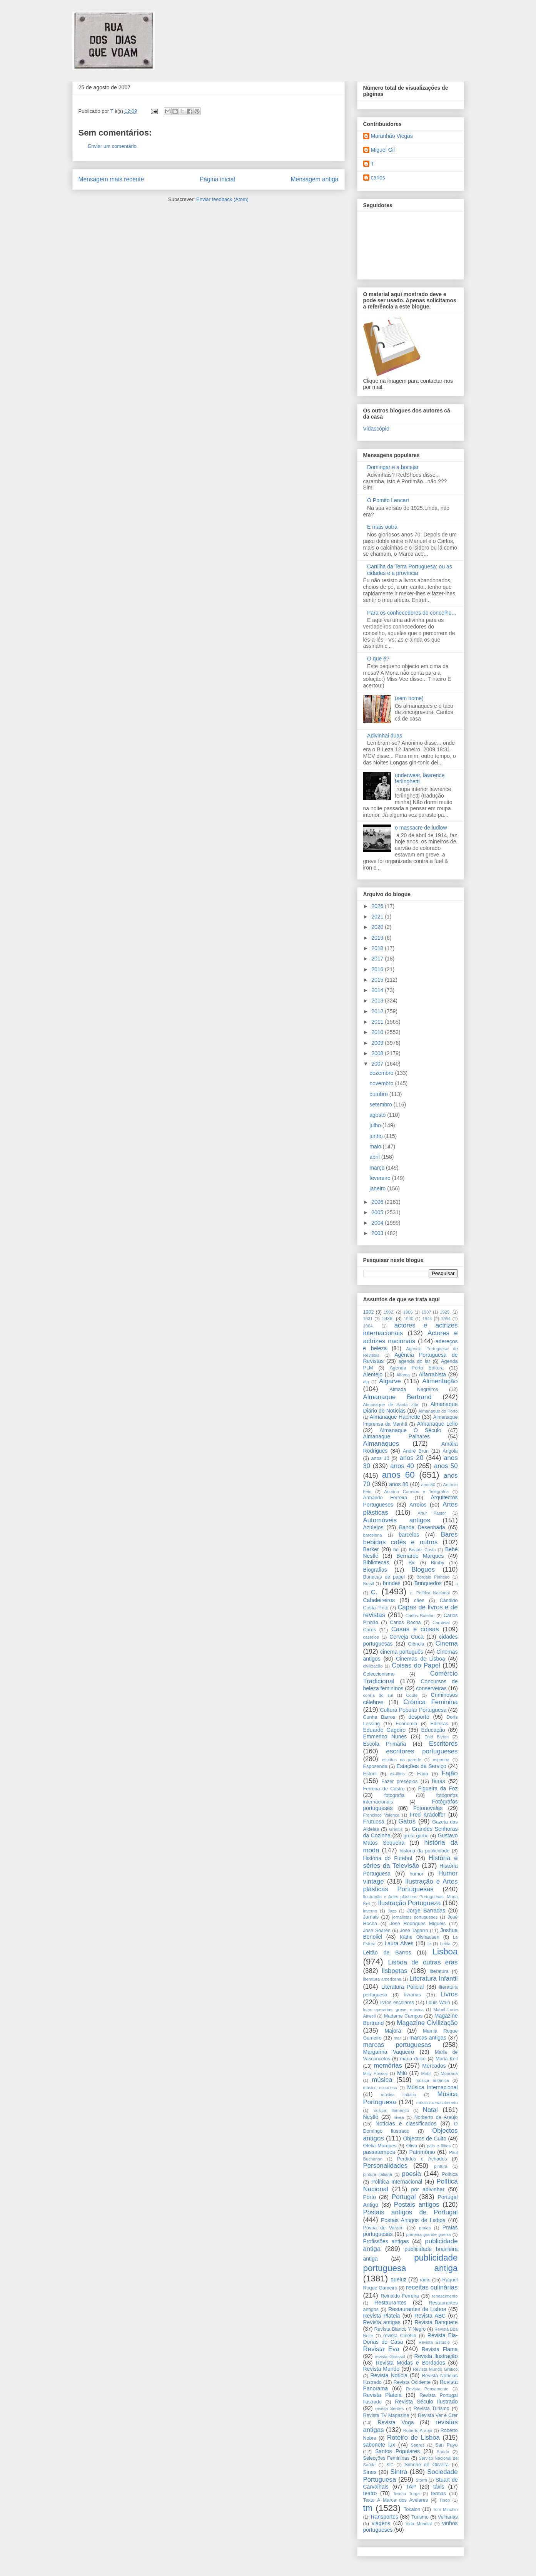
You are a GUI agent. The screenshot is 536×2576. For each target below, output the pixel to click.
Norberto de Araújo (436, 2117)
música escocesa (380, 2087)
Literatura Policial (402, 1987)
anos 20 (411, 1457)
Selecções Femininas (386, 2458)
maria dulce (413, 2058)
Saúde (443, 2451)
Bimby (437, 1562)
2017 (378, 958)
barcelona (372, 1535)
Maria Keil (447, 2058)
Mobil (426, 2073)
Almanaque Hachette (395, 1417)
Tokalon (412, 2509)
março (377, 1168)
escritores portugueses (422, 1751)
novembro (382, 1083)
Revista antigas (382, 2322)
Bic (412, 1562)
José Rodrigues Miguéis (418, 1923)
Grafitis (395, 1829)
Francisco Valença (381, 1815)
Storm (421, 2480)
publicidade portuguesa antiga (410, 2263)
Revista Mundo (381, 2369)
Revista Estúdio (434, 2342)
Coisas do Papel (416, 1665)
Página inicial (217, 179)
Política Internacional (396, 2182)
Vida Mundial (419, 2523)
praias (425, 2228)
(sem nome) (409, 698)
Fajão (450, 1773)
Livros (449, 1994)
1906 (408, 1312)
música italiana (398, 2094)
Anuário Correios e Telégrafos (416, 1491)
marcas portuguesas (397, 2044)
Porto (369, 2197)
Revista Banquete (436, 2322)
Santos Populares (397, 2451)
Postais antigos (416, 2204)
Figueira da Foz (438, 1788)
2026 (378, 906)
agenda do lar (414, 1361)
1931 (368, 1318)
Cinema (447, 1643)
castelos (371, 1637)
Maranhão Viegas (392, 136)
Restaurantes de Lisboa (417, 2309)
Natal (430, 2109)
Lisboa (445, 1951)
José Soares (377, 1930)
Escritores (443, 1743)
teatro (370, 2493)
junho (376, 1136)
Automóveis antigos (396, 1520)
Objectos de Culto (424, 2138)
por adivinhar (428, 2189)
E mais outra (382, 527)
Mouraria (449, 2073)
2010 (378, 1032)
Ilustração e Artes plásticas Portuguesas (410, 1885)
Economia (406, 1723)
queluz (398, 2279)
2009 (378, 1043)
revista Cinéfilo (399, 2335)
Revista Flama (439, 2349)
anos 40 (402, 1466)
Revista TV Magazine (386, 2415)
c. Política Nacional (430, 1593)
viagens (381, 2523)
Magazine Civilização (427, 2022)
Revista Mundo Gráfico (435, 2369)
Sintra (399, 2471)
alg (366, 1381)
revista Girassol (390, 2356)
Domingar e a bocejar (393, 467)
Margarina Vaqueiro (388, 2052)
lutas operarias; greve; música (393, 2009)
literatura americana (382, 1979)
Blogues (423, 1569)
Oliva (411, 2146)
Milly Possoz (375, 2073)
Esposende (375, 1766)
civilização (373, 1666)
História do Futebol (387, 1858)
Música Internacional (432, 2087)
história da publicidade (425, 1851)
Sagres (417, 2445)
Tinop (444, 2500)
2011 (378, 1022)
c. (374, 1591)
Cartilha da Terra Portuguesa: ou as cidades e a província (409, 569)
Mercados (434, 2066)
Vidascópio (376, 429)
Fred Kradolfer (428, 1815)
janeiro (378, 1188)
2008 (378, 1053)
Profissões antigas (386, 2241)
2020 (378, 927)
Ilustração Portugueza (409, 1903)
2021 (378, 916)
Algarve (390, 1381)
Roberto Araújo (417, 2430)
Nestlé (371, 2117)
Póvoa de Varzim (383, 2228)
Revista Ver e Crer (438, 2415)
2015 (378, 980)
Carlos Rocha (405, 1622)
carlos (378, 177)
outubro (379, 1094)
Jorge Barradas (426, 1910)
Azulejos (373, 1527)
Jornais (371, 1917)
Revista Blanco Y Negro (400, 2329)
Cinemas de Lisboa (420, 1659)
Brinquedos (428, 1583)
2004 (378, 1223)
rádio (425, 2280)
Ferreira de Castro (384, 1789)
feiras (438, 1781)
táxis (438, 2487)
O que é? (378, 658)
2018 (378, 948)
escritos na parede (401, 1759)
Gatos (407, 1821)
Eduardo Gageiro (384, 1730)
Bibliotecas (376, 1562)
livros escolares (397, 2002)
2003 (378, 1233)
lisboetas (394, 1970)
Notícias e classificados (406, 2123)
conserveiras (431, 1688)
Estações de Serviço (421, 1766)
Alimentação (440, 1381)
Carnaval (441, 1622)
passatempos (379, 2152)
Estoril (370, 1774)
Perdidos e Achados (422, 2159)
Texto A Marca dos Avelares (395, 2500)
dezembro (382, 1073)
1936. (388, 1318)
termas (438, 2493)
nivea (399, 2117)
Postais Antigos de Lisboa (413, 2220)
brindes (392, 1583)
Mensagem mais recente (111, 179)
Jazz (391, 1911)
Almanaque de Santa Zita (391, 1404)
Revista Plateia (381, 2316)
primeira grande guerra (428, 2234)
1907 (426, 1312)
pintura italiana (377, 2174)
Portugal (404, 2197)
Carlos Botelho (420, 1615)
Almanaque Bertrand (397, 1397)
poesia (411, 2173)
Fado (422, 1774)
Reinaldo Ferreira (400, 2296)
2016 (378, 969)
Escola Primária (384, 1744)
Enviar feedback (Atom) (222, 199)
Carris (369, 1629)
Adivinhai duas (384, 735)
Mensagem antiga (315, 179)
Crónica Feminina (430, 1702)
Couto (411, 1695)
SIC (390, 2464)
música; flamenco (390, 2110)
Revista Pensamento (427, 2389)
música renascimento (437, 2102)
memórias (388, 2065)
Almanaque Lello (437, 1424)
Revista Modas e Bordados (410, 2363)
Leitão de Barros (387, 1952)
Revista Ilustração (436, 2356)
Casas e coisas (415, 1629)
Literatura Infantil (433, 1978)
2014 (378, 990)
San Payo (446, 2445)
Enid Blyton (436, 1737)
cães (419, 1600)
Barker (371, 1549)
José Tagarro (414, 1930)
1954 (446, 1318)
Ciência (416, 1644)
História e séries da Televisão (410, 1861)
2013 (378, 1000)
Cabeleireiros (379, 1600)
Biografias (375, 1570)
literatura (439, 1971)
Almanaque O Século (410, 1430)
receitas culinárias (432, 2287)
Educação (433, 1730)
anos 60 (398, 1475)
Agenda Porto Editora (416, 1368)
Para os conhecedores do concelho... (411, 613)
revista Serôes (389, 2408)
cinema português (401, 1652)
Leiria (445, 1943)
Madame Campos (403, 2016)
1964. (368, 1326)
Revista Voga (395, 2422)
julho (375, 1125)
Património (422, 2152)
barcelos (409, 1535)
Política (450, 2174)
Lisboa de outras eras (423, 1962)
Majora (392, 2031)
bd (396, 1549)
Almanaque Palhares (396, 1436)
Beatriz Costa (422, 1549)
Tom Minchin (445, 2509)
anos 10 (380, 1458)
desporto (418, 1717)
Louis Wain (438, 2002)
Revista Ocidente (412, 2382)
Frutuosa (373, 1821)
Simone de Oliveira (426, 2464)
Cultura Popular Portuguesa (413, 1710)
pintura (440, 2166)
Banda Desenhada (422, 1527)
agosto (378, 1115)
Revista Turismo (431, 2408)
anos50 (428, 1484)
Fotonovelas (427, 1808)
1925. (445, 1312)
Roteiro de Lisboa (413, 2437)
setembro (381, 1104)
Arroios (417, 1505)
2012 (378, 1011)
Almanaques (381, 1443)
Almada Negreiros (414, 1389)
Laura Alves (399, 1943)
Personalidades (385, 2165)
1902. (389, 1312)
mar (397, 2038)
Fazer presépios (399, 1781)
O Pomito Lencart (388, 500)
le (429, 1943)
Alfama (403, 1375)
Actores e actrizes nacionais (410, 1336)
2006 (378, 1202)
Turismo (420, 2517)
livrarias (412, 1995)
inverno (370, 1911)
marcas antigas (427, 2038)
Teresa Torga (406, 2493)
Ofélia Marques (380, 2146)
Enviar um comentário (112, 146)
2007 (378, 1064)
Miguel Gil (383, 150)
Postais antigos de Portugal (410, 2212)
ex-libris (397, 1774)
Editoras (439, 1723)
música (382, 2079)
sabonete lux (379, 2445)
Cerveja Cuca (406, 1637)
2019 (378, 938)
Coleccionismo (379, 1674)
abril (375, 1157)
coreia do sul (378, 1695)
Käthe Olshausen (419, 1937)
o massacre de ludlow (421, 828)
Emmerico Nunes (385, 1736)
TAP (411, 2487)
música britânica (432, 2080)
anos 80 (398, 1484)
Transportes (384, 2517)
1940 (408, 1318)
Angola (450, 1451)
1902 (368, 1312)
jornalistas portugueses (414, 1917)
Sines (370, 2472)
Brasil (368, 1583)
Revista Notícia (389, 2375)
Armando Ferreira (385, 1497)
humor (416, 1874)
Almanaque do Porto (438, 1411)
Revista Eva (381, 2349)
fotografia (394, 1795)
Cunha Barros (379, 1717)
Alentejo (373, 1374)
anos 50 (446, 1466)
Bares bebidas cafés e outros (410, 1538)
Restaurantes (390, 2302)
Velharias (448, 2517)
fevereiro (380, 1178)
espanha (441, 1759)
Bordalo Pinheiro (433, 1577)
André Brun (416, 1451)
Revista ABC (430, 2316)
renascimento (445, 2296)
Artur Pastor (431, 1513)
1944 (427, 1318)
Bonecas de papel (384, 1577)
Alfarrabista (432, 1374)
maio (375, 1146)
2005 (378, 1212)
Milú (402, 2073)
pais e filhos (439, 2146)
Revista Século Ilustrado (426, 2401)
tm (368, 2508)
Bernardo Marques (420, 1556)
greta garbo (416, 1836)
